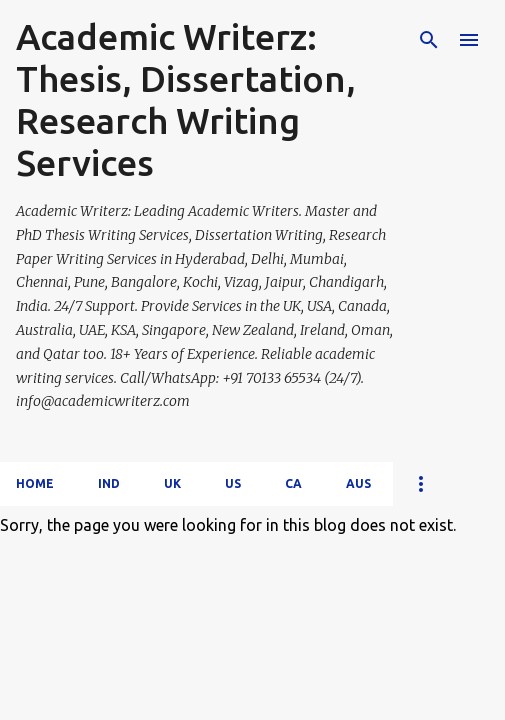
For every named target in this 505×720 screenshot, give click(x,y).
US (233, 483)
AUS (358, 483)
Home (35, 483)
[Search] (429, 40)
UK (172, 483)
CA (293, 483)
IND (109, 483)
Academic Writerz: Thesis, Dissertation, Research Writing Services (186, 99)
